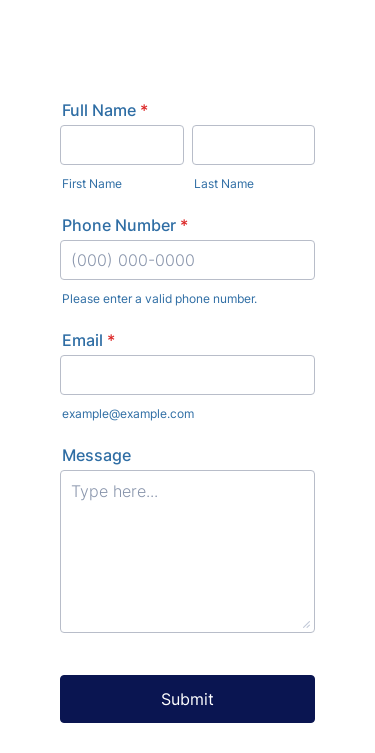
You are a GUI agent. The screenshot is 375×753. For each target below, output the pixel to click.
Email (88, 340)
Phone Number (125, 225)
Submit (187, 699)
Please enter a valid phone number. (159, 298)
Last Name (224, 183)
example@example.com (128, 413)
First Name (92, 183)
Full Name (105, 110)
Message (96, 455)
